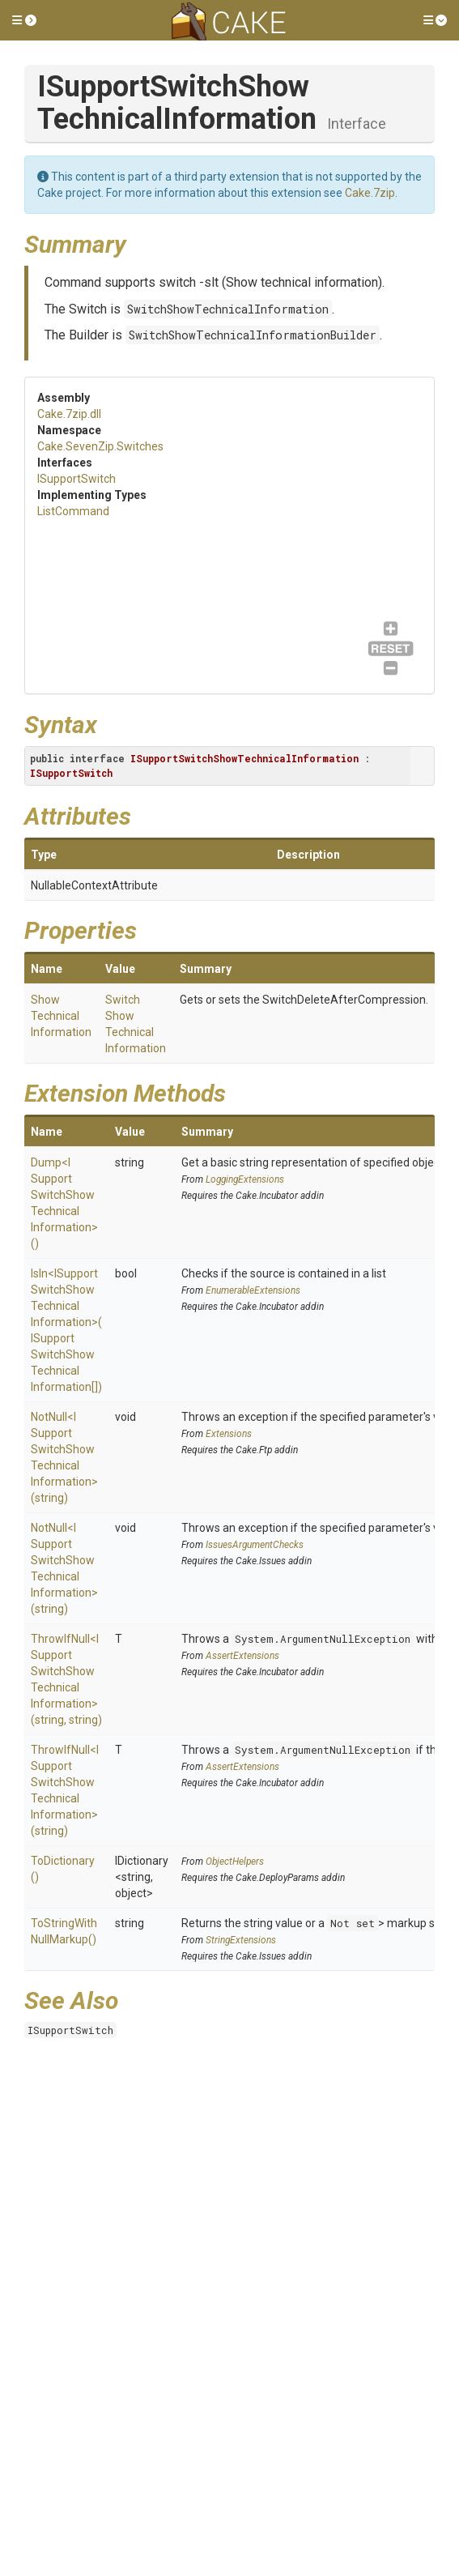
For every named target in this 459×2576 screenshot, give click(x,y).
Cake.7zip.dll (69, 413)
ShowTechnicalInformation (61, 1016)
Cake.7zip (370, 192)
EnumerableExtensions (253, 1290)
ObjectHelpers (235, 1861)
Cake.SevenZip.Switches (100, 446)
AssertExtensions (242, 1655)
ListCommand (73, 511)
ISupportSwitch (76, 478)
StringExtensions (241, 1940)
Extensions (229, 1433)
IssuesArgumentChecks (255, 1544)
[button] (24, 20)
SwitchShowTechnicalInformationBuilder (252, 335)
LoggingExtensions (245, 1179)
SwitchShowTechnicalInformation (228, 309)
